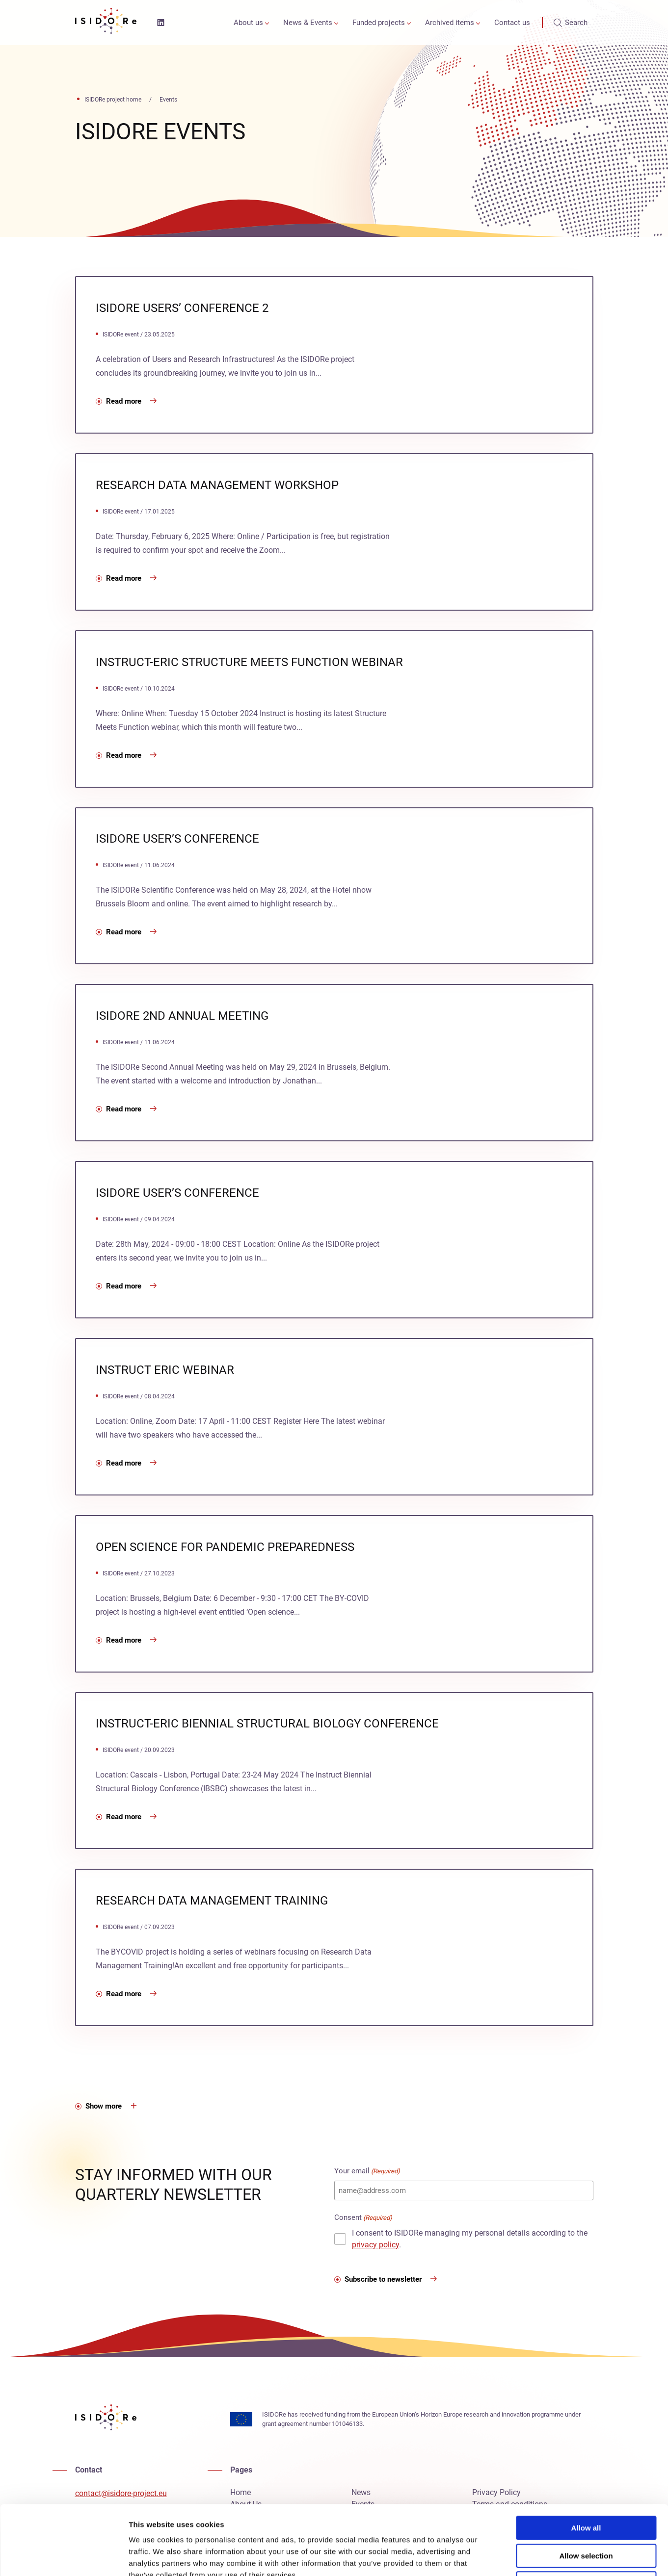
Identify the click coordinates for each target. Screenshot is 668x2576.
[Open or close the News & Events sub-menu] (336, 22)
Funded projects (378, 22)
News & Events (307, 22)
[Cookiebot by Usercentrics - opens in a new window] (64, 2557)
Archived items (449, 22)
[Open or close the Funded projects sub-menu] (409, 22)
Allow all (586, 2458)
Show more (103, 2106)
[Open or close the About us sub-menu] (267, 22)
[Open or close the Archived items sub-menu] (478, 22)
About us (248, 22)
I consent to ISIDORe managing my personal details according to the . (470, 2238)
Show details (515, 2556)
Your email (367, 2171)
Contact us (512, 22)
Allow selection (586, 2486)
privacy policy (375, 2244)
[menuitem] (249, 23)
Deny (586, 2514)
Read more (123, 401)
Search (571, 22)
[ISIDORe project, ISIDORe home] (105, 22)
